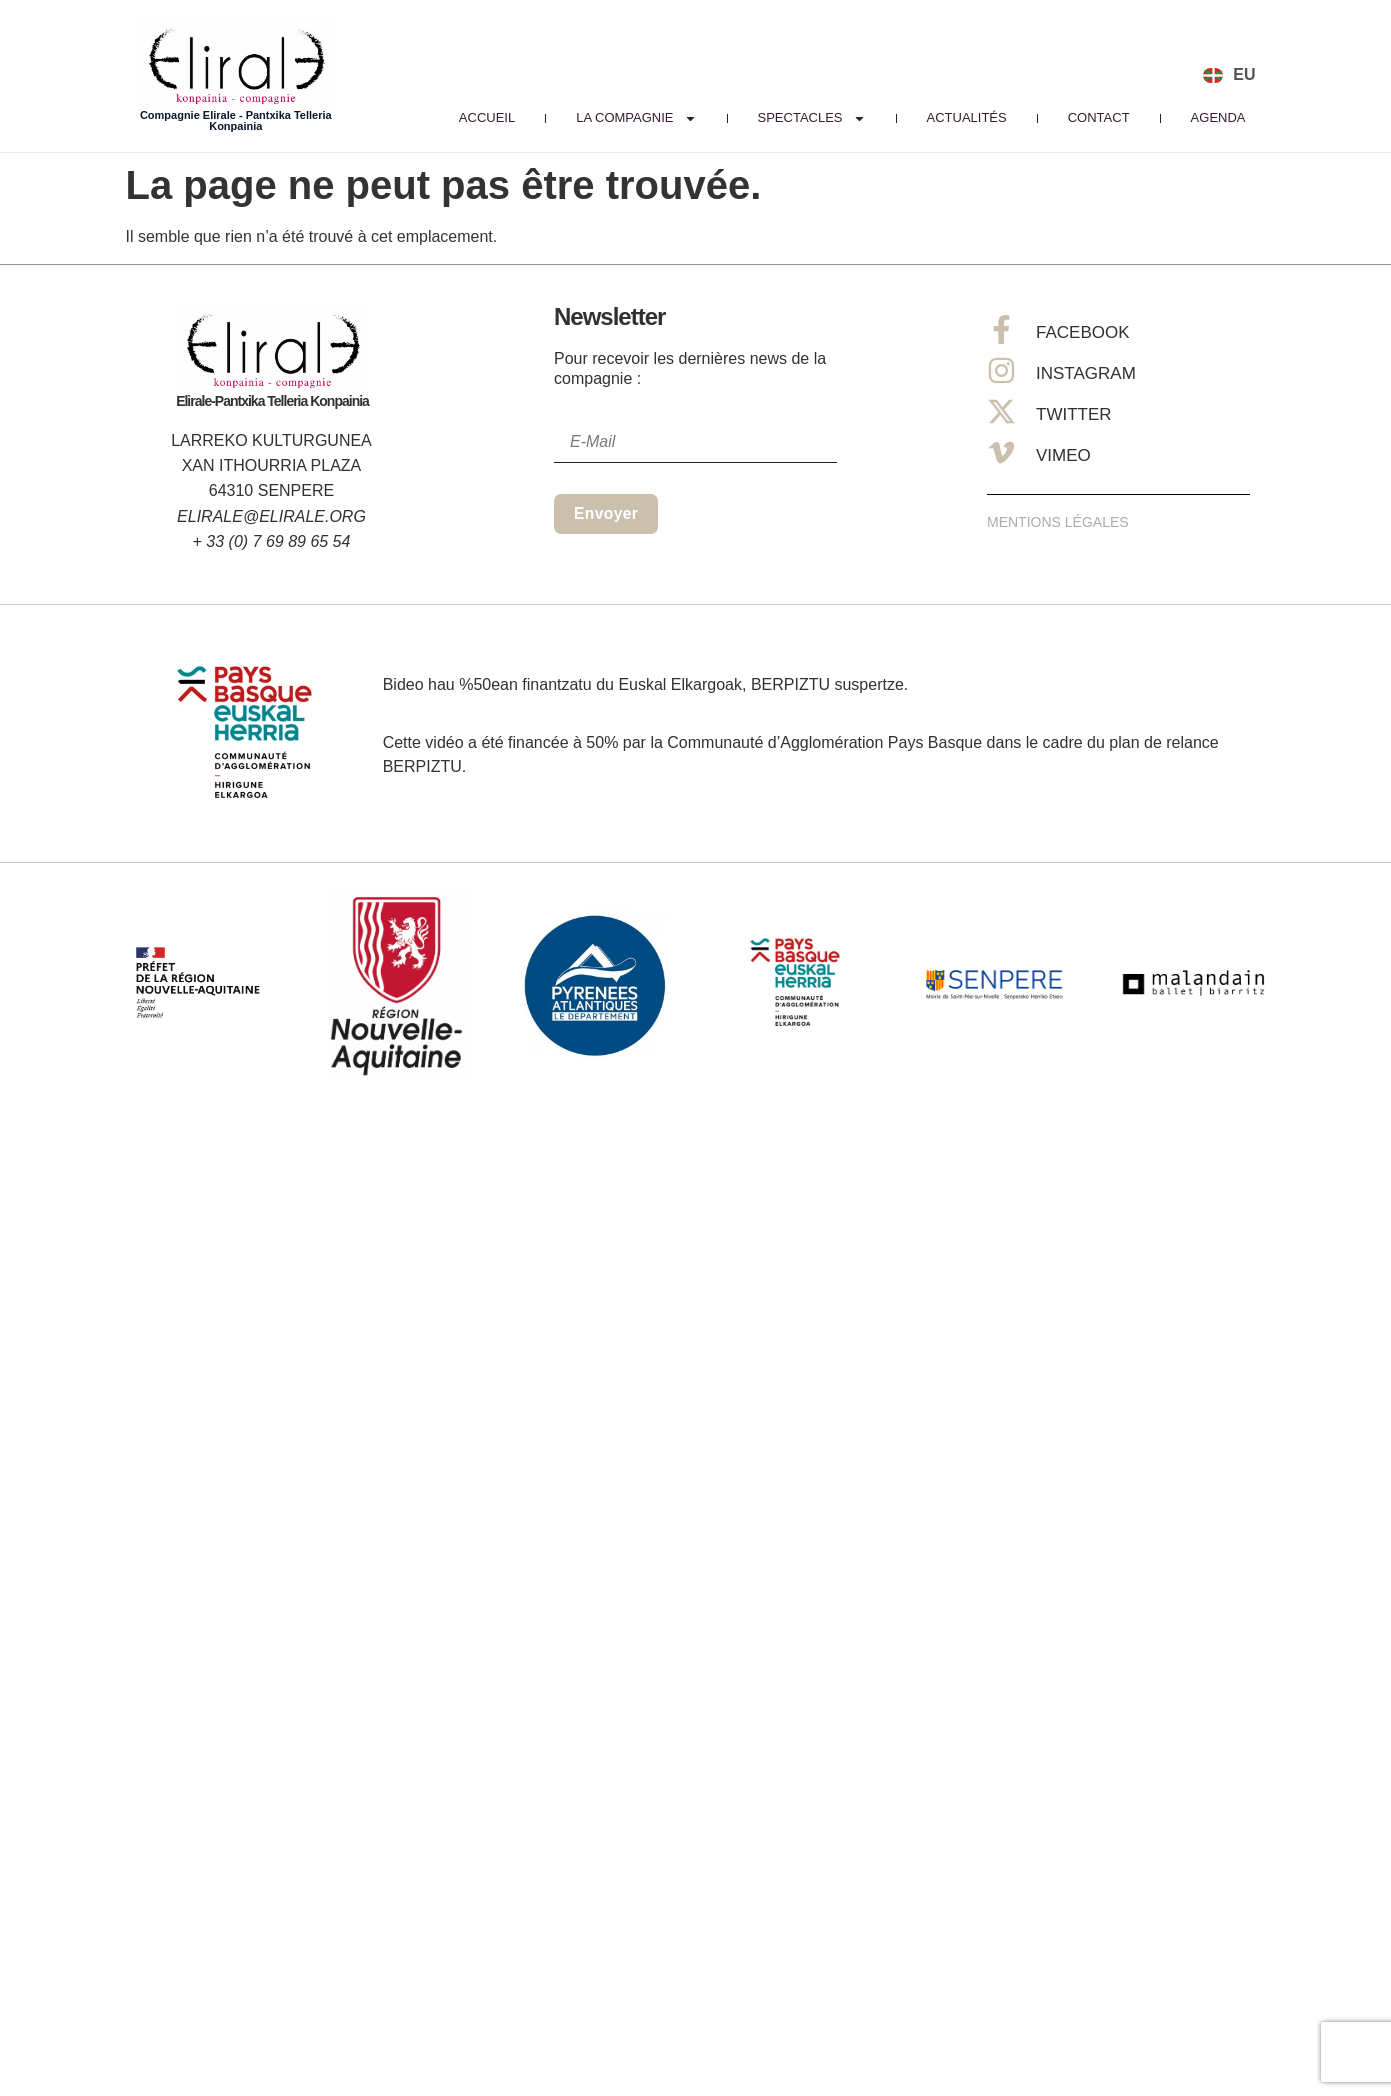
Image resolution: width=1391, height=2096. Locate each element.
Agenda (1218, 117)
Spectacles (812, 118)
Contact (1099, 117)
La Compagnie (636, 118)
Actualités (967, 117)
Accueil (487, 117)
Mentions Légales (1058, 522)
